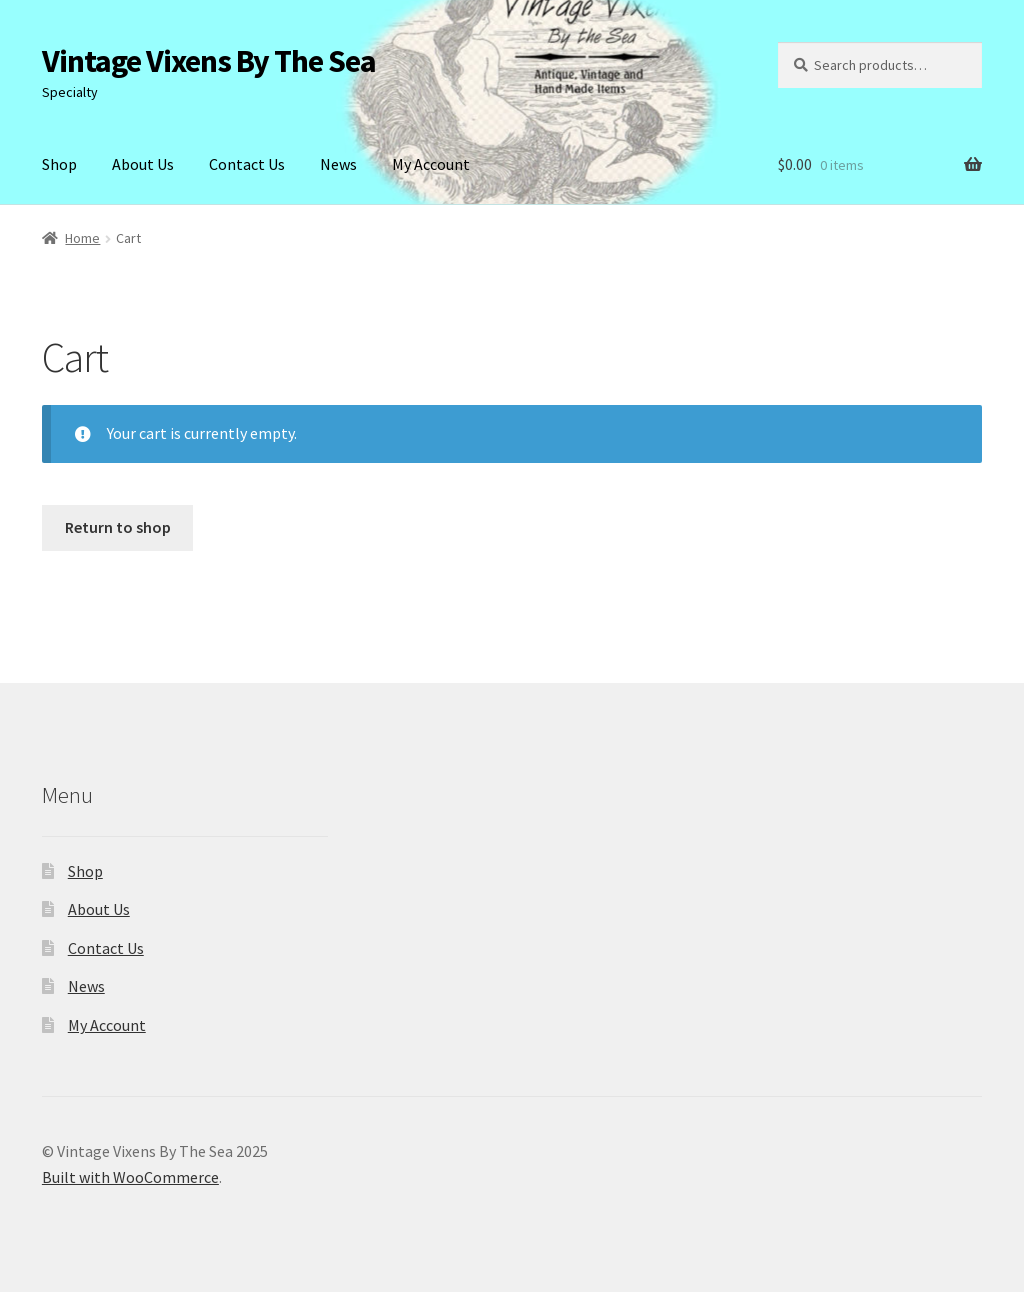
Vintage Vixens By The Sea (209, 61)
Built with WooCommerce (130, 1177)
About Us (143, 164)
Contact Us (247, 164)
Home (82, 238)
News (338, 164)
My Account (431, 164)
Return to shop (118, 527)
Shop (59, 164)
